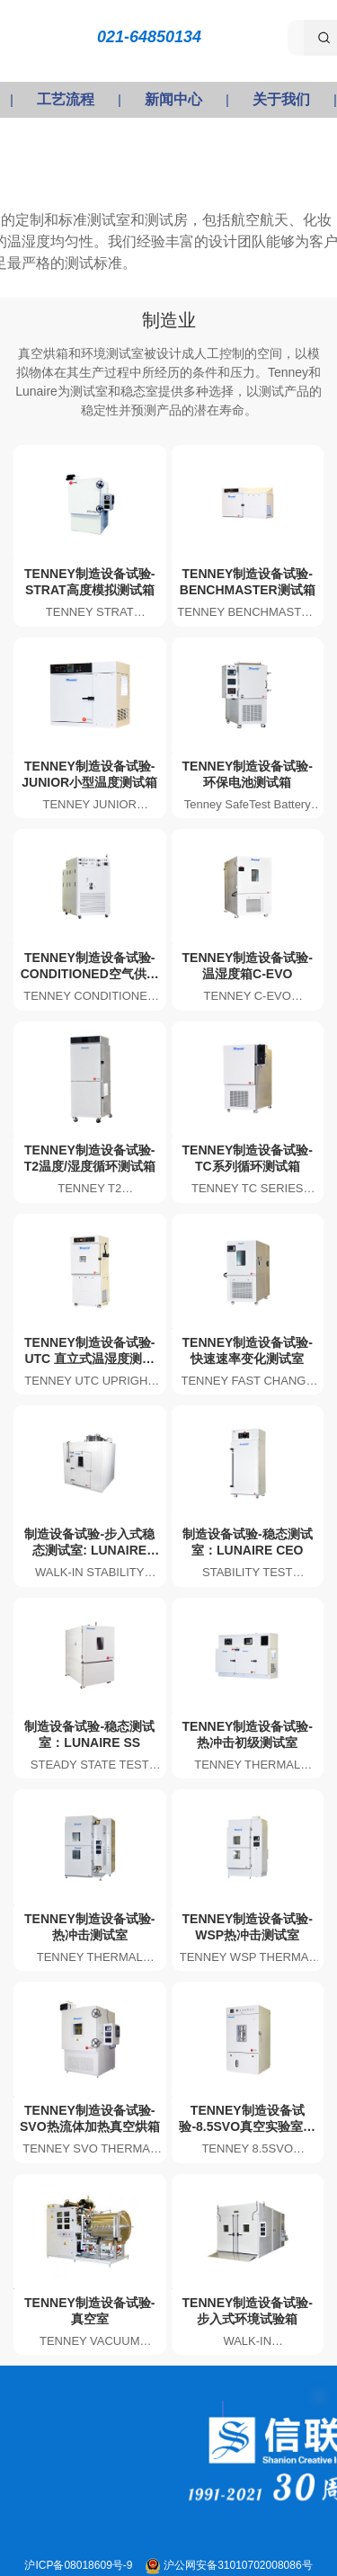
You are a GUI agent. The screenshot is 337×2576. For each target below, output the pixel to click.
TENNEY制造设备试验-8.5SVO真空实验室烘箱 (247, 2126)
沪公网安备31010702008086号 (238, 2565)
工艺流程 (65, 99)
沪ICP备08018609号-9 (79, 2565)
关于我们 (281, 99)
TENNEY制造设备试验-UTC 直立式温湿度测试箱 (89, 1358)
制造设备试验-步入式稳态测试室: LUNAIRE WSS (89, 1550)
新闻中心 (173, 99)
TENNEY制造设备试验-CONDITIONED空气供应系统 (90, 973)
